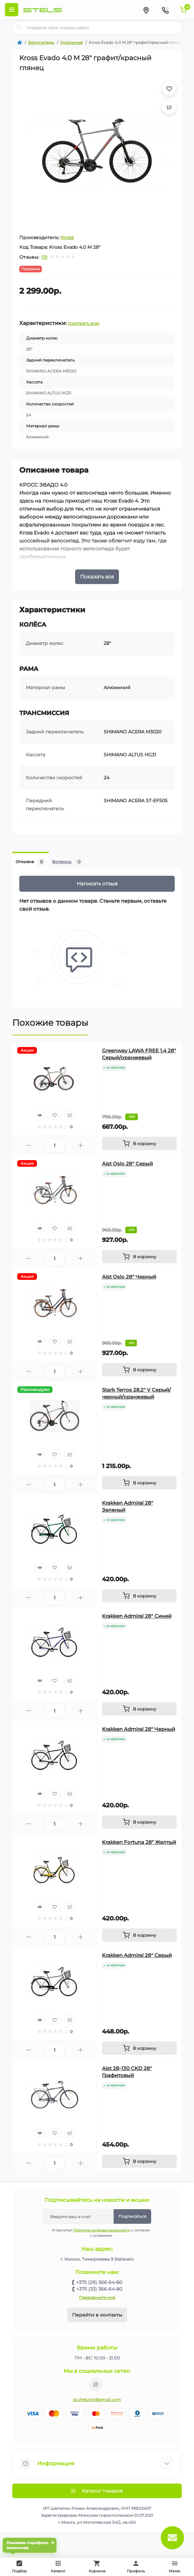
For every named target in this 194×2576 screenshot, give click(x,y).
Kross (67, 237)
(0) (44, 257)
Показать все (97, 576)
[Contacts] (165, 9)
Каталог (58, 2566)
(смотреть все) (83, 323)
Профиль (136, 2566)
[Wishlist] (54, 1115)
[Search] (19, 27)
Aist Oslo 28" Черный (129, 1277)
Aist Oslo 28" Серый (127, 1163)
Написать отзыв (97, 883)
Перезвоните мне (97, 2297)
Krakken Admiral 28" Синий (136, 1616)
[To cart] (139, 1143)
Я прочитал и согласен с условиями (100, 2233)
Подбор (21, 2565)
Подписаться (132, 2216)
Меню (174, 2566)
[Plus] (80, 1145)
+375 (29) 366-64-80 (99, 2282)
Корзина (97, 2566)
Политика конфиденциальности (101, 2230)
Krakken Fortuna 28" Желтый (139, 1842)
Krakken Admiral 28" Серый (137, 1955)
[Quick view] (40, 1115)
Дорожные (71, 42)
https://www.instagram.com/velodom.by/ (95, 2384)
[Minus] (28, 1145)
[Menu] (11, 9)
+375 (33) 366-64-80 (99, 2289)
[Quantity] (54, 1145)
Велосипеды (41, 42)
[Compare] (69, 1115)
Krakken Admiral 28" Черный (138, 1729)
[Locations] (145, 9)
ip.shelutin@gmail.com (97, 2399)
